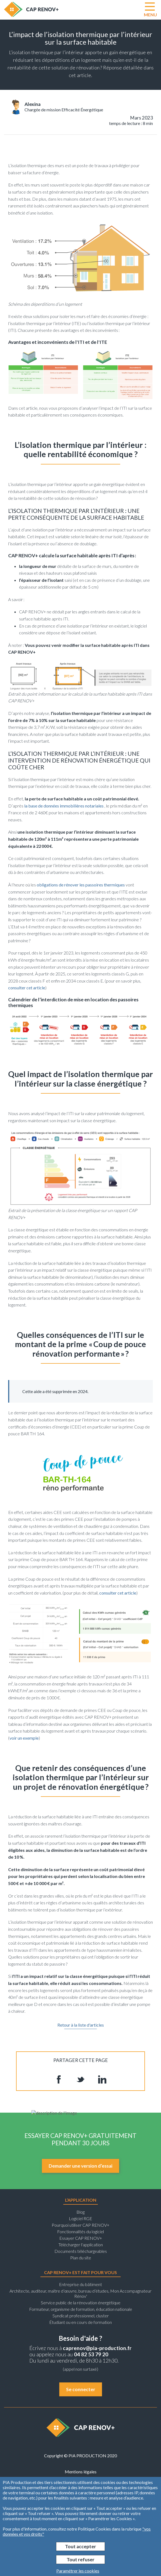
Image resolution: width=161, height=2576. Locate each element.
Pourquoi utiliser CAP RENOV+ (80, 2225)
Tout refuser (80, 2559)
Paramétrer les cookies (77, 2570)
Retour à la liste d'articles (80, 2024)
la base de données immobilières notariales (64, 805)
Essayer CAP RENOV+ (80, 2238)
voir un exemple (24, 1737)
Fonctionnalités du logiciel (80, 2231)
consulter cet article (26, 987)
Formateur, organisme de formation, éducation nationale (80, 2309)
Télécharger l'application (80, 2244)
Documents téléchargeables (80, 2251)
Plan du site (80, 2257)
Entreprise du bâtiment (80, 2284)
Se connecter (80, 2389)
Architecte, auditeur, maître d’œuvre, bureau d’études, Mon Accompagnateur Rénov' (80, 2293)
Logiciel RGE (80, 2218)
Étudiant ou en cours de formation (80, 2322)
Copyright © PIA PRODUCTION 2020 (80, 2455)
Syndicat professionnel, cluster (80, 2315)
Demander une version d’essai (80, 2166)
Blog (80, 2211)
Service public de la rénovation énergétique (80, 2302)
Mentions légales (81, 2471)
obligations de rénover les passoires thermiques (81, 884)
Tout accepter (80, 2546)
